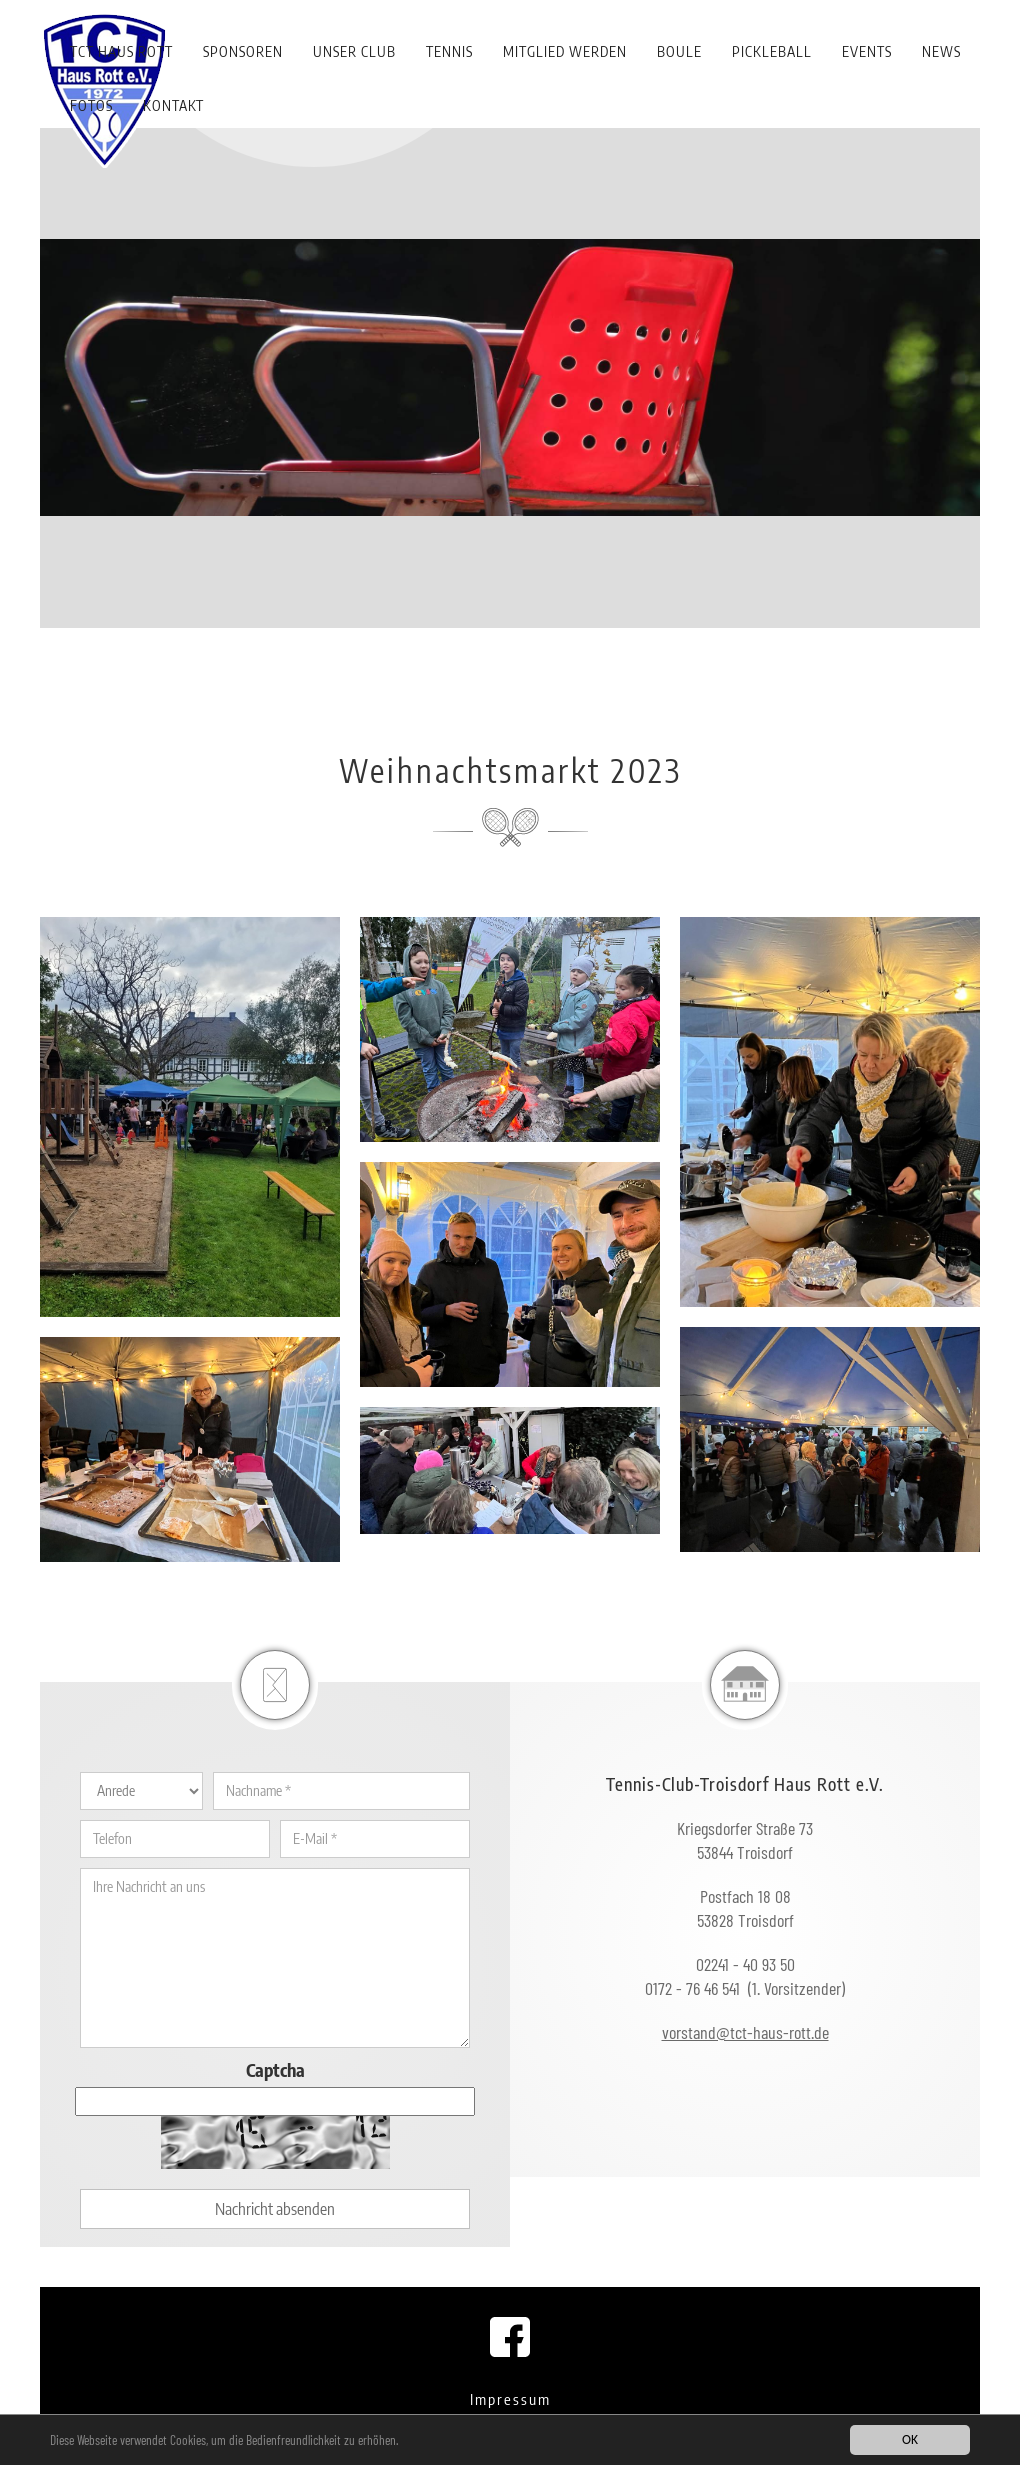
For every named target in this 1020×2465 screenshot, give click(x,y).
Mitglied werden (565, 51)
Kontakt (173, 105)
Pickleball (772, 51)
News (941, 51)
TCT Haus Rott (121, 51)
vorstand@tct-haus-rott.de (745, 2032)
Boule (679, 51)
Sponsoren (243, 51)
